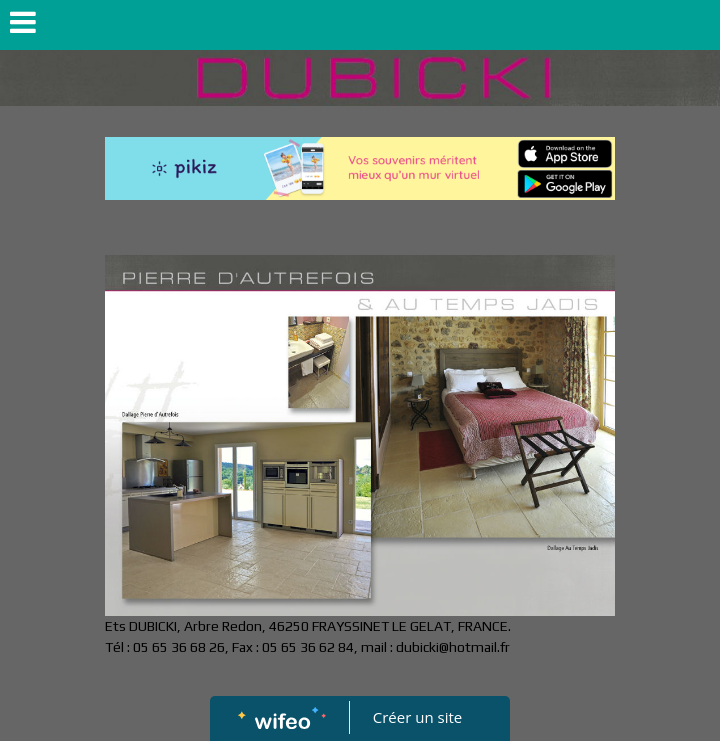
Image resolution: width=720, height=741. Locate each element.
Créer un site (417, 717)
